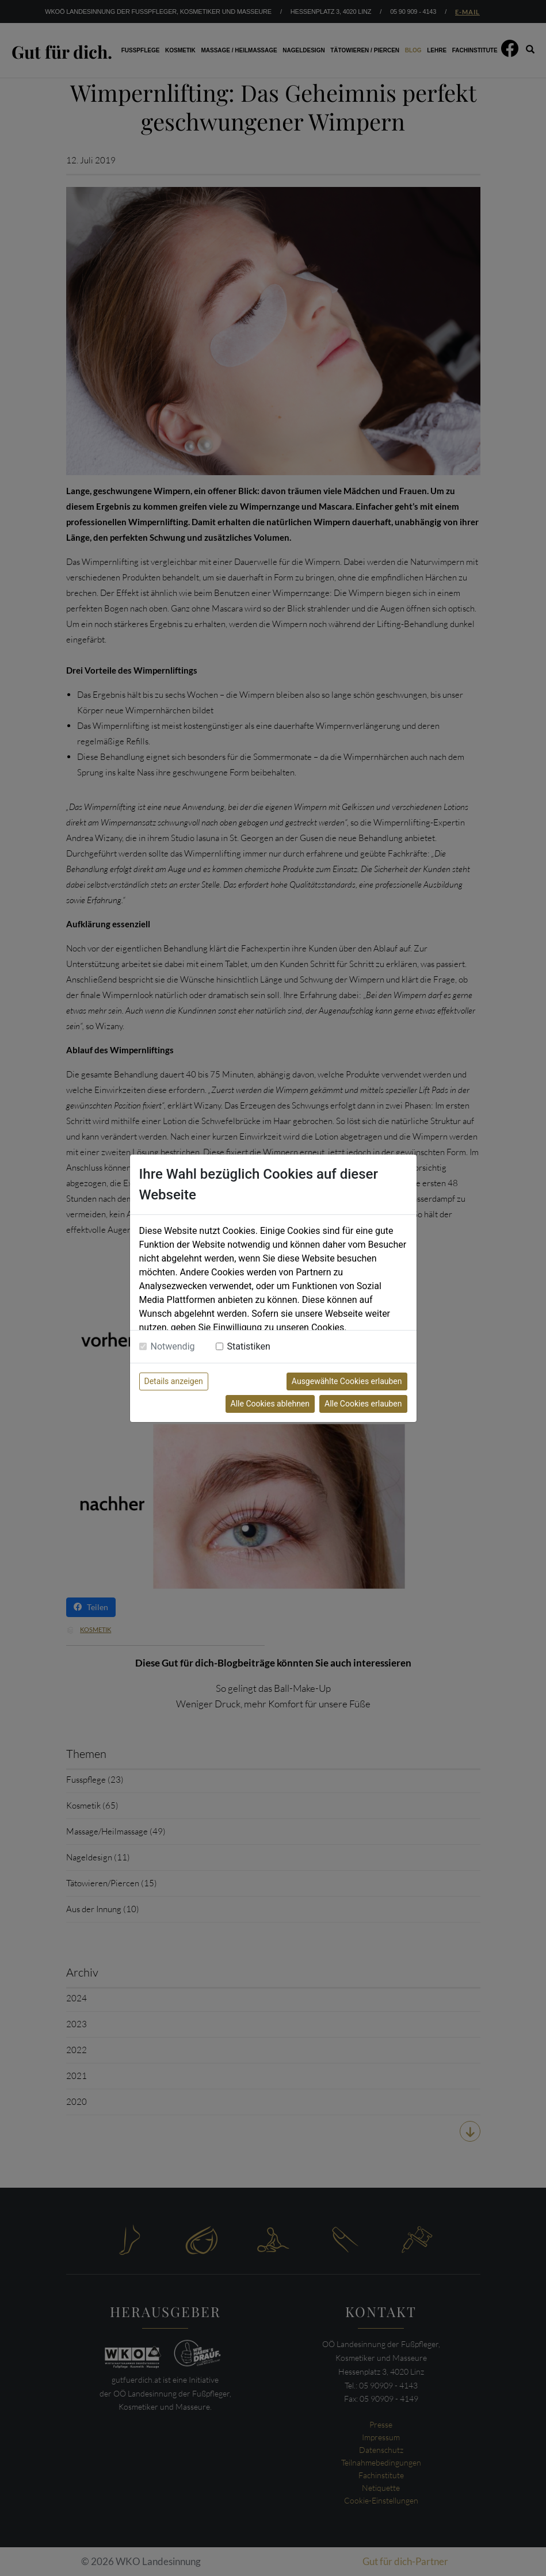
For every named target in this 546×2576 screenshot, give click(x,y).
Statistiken (248, 1346)
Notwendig (173, 1346)
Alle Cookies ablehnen (270, 1403)
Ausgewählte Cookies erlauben (347, 1381)
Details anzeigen (173, 1381)
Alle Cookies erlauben (363, 1403)
